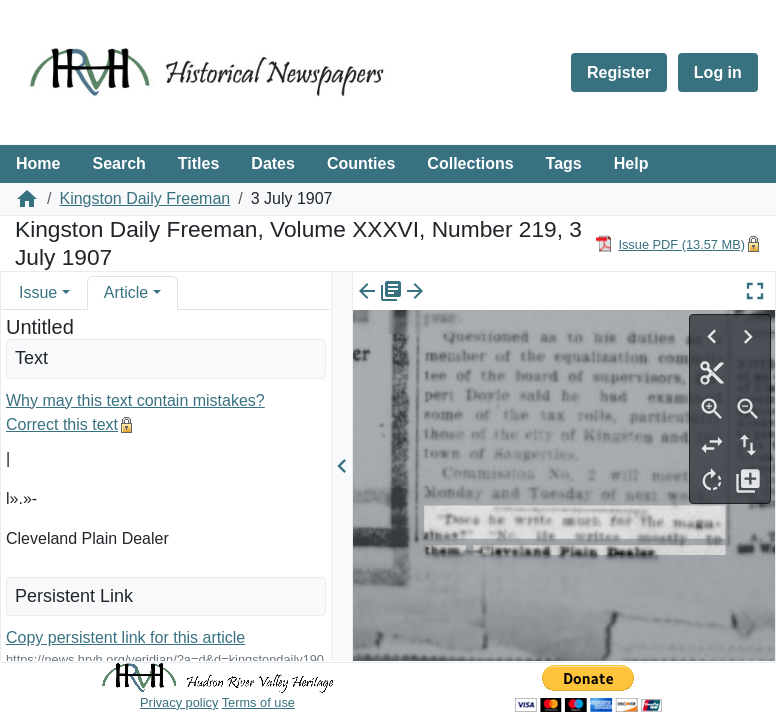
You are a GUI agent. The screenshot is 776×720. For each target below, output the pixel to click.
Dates (273, 163)
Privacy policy (179, 702)
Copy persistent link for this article (125, 637)
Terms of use (258, 702)
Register (619, 72)
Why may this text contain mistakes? (135, 400)
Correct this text (62, 424)
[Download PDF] (670, 243)
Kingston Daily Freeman (144, 198)
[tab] (44, 292)
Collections (470, 163)
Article (126, 292)
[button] (66, 292)
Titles (199, 163)
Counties (361, 163)
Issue (38, 292)
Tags (564, 163)
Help (631, 163)
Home (38, 163)
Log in (718, 72)
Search (118, 163)
